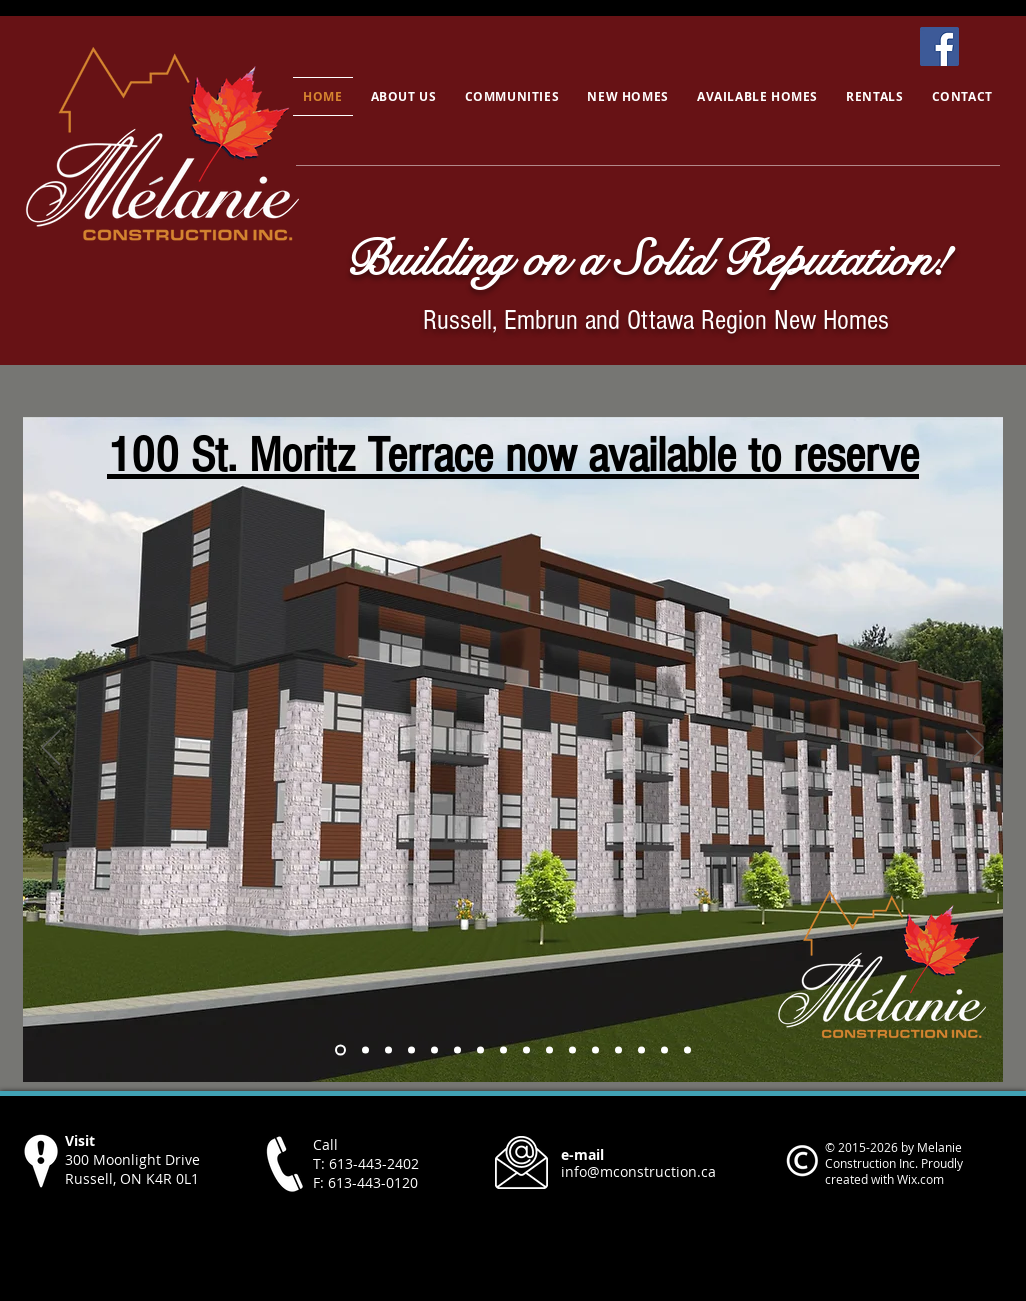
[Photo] (388, 1050)
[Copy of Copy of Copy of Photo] (457, 1050)
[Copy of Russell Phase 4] (340, 1050)
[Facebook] (939, 46)
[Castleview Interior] (572, 1050)
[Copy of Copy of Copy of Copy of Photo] (480, 1050)
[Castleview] (526, 1050)
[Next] (975, 749)
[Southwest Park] (365, 1050)
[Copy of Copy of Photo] (434, 1050)
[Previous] (51, 749)
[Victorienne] (664, 1050)
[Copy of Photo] (411, 1050)
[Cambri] (687, 1050)
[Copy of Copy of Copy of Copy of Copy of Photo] (503, 1050)
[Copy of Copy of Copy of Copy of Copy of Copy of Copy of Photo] (618, 1050)
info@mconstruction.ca (638, 1171)
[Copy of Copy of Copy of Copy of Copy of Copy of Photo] (595, 1050)
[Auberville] (641, 1050)
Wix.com (920, 1179)
